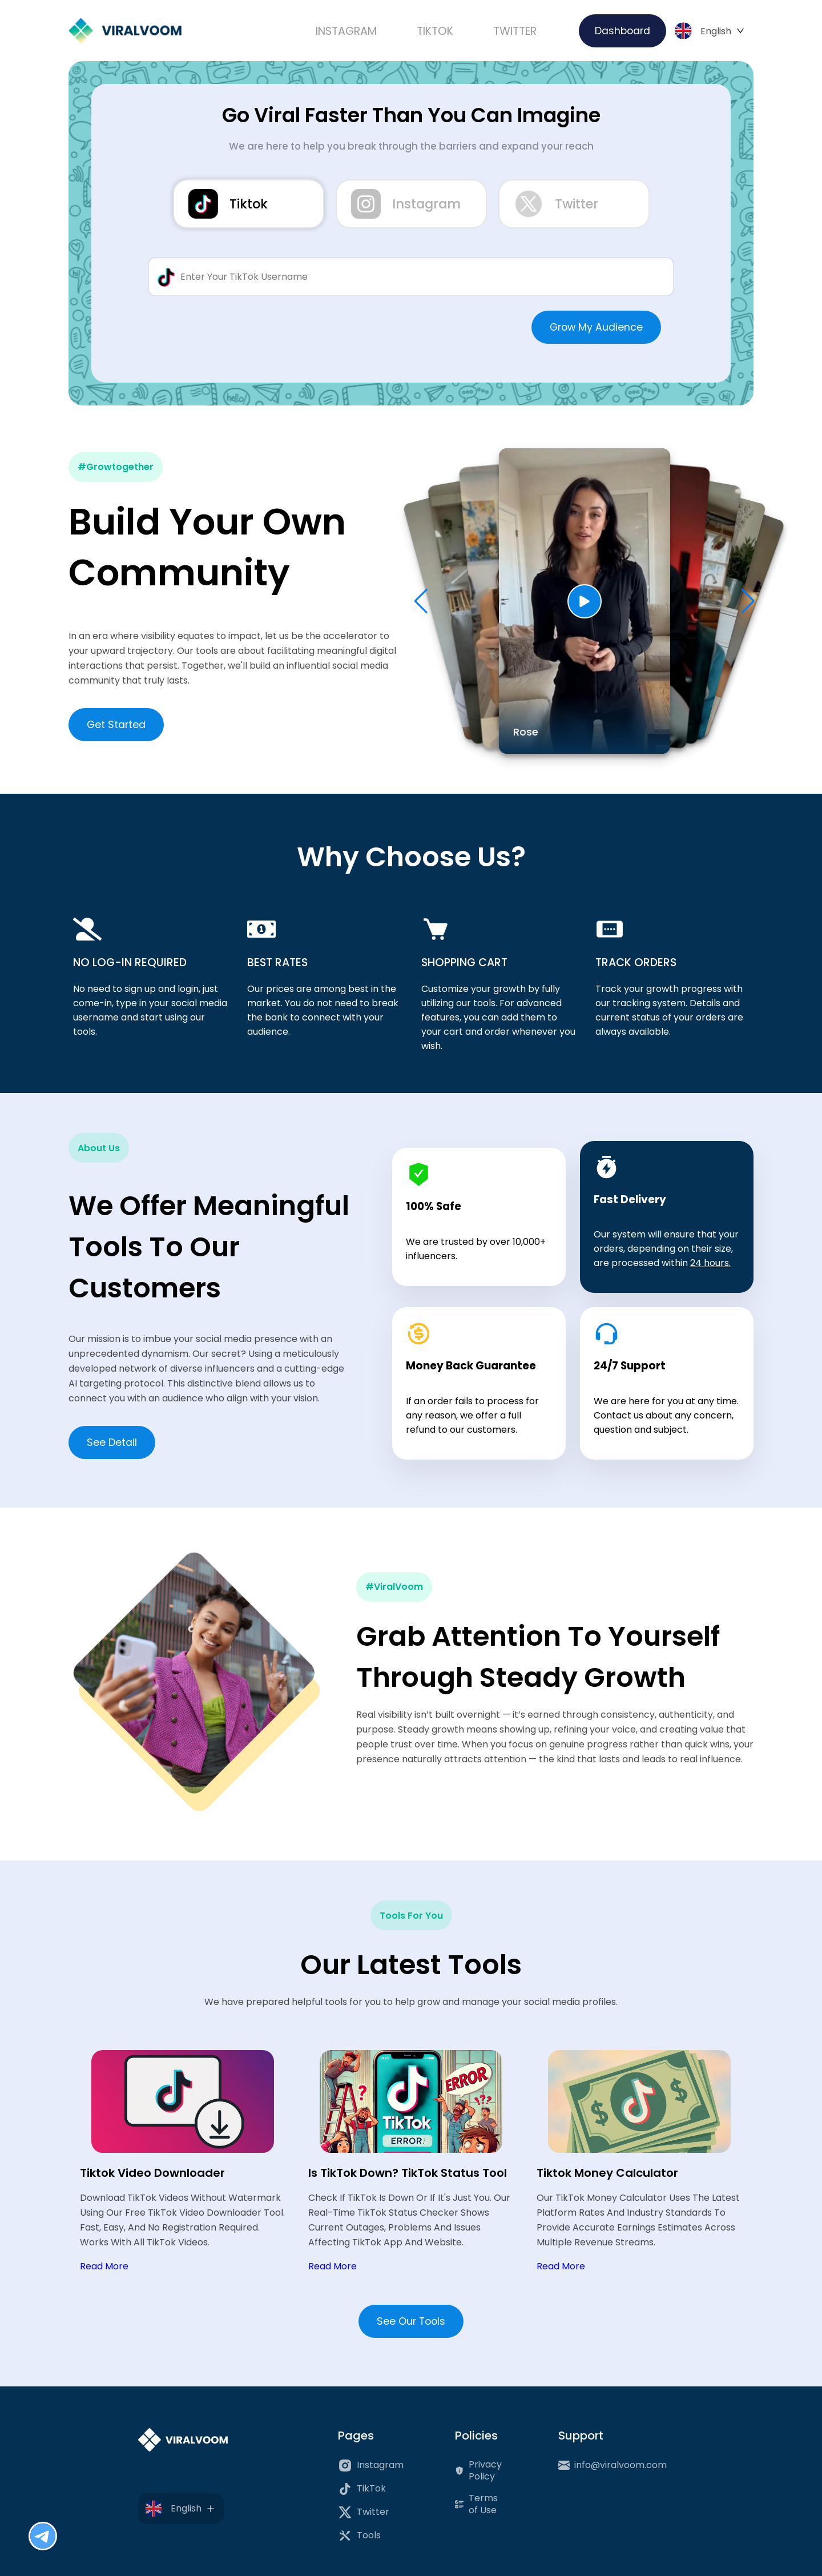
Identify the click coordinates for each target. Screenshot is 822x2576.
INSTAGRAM (346, 31)
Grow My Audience (596, 327)
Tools (369, 2535)
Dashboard (622, 31)
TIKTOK (435, 31)
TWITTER (515, 31)
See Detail (112, 1442)
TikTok (371, 2488)
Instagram (380, 2465)
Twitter (373, 2512)
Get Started (116, 725)
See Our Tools (411, 2321)
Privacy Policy (485, 2470)
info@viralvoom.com (620, 2465)
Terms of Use (483, 2504)
